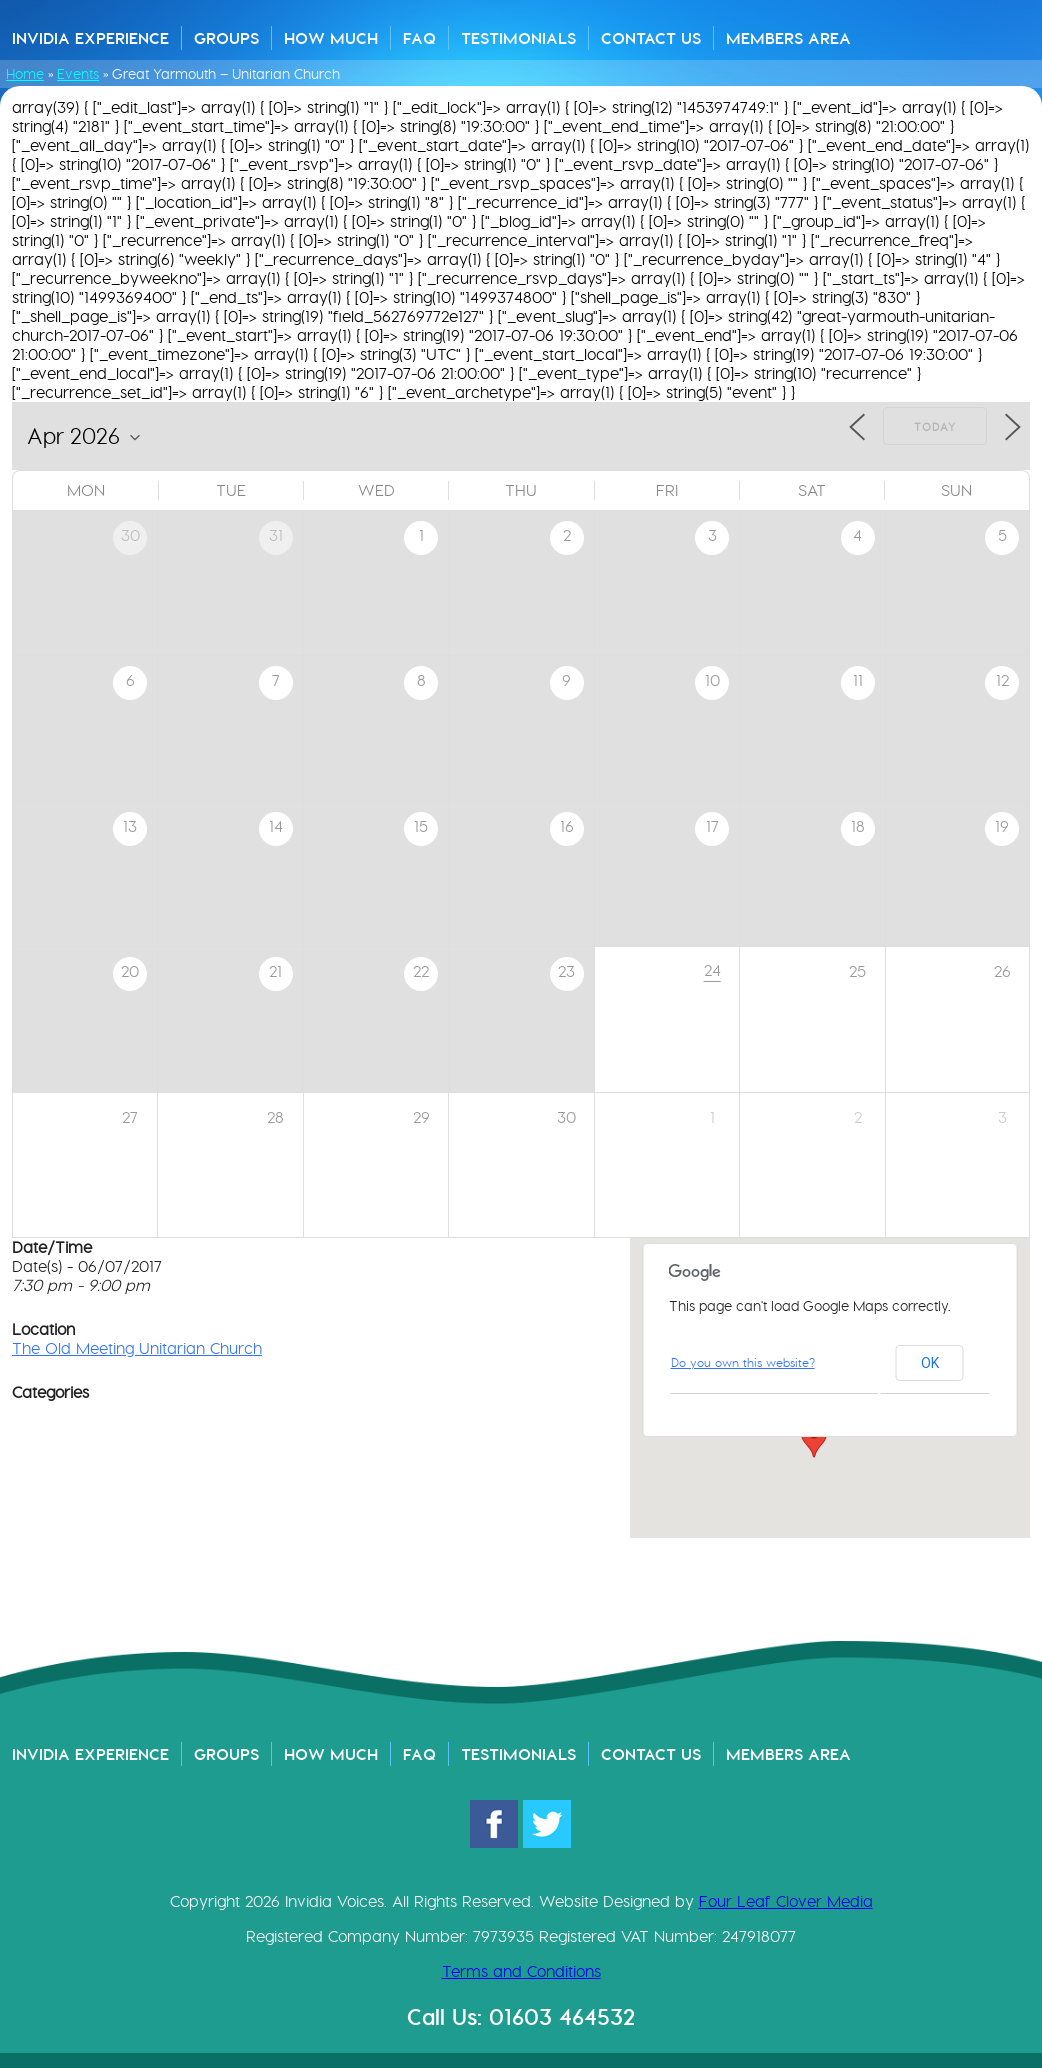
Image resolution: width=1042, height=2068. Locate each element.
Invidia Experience (90, 38)
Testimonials (518, 38)
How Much (331, 38)
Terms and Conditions (521, 1971)
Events (78, 74)
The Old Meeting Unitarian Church (137, 1348)
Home (25, 74)
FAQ (419, 38)
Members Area (788, 38)
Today (935, 427)
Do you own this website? (743, 1362)
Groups (226, 38)
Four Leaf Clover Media (786, 1901)
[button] (814, 1439)
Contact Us (651, 38)
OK (930, 1363)
